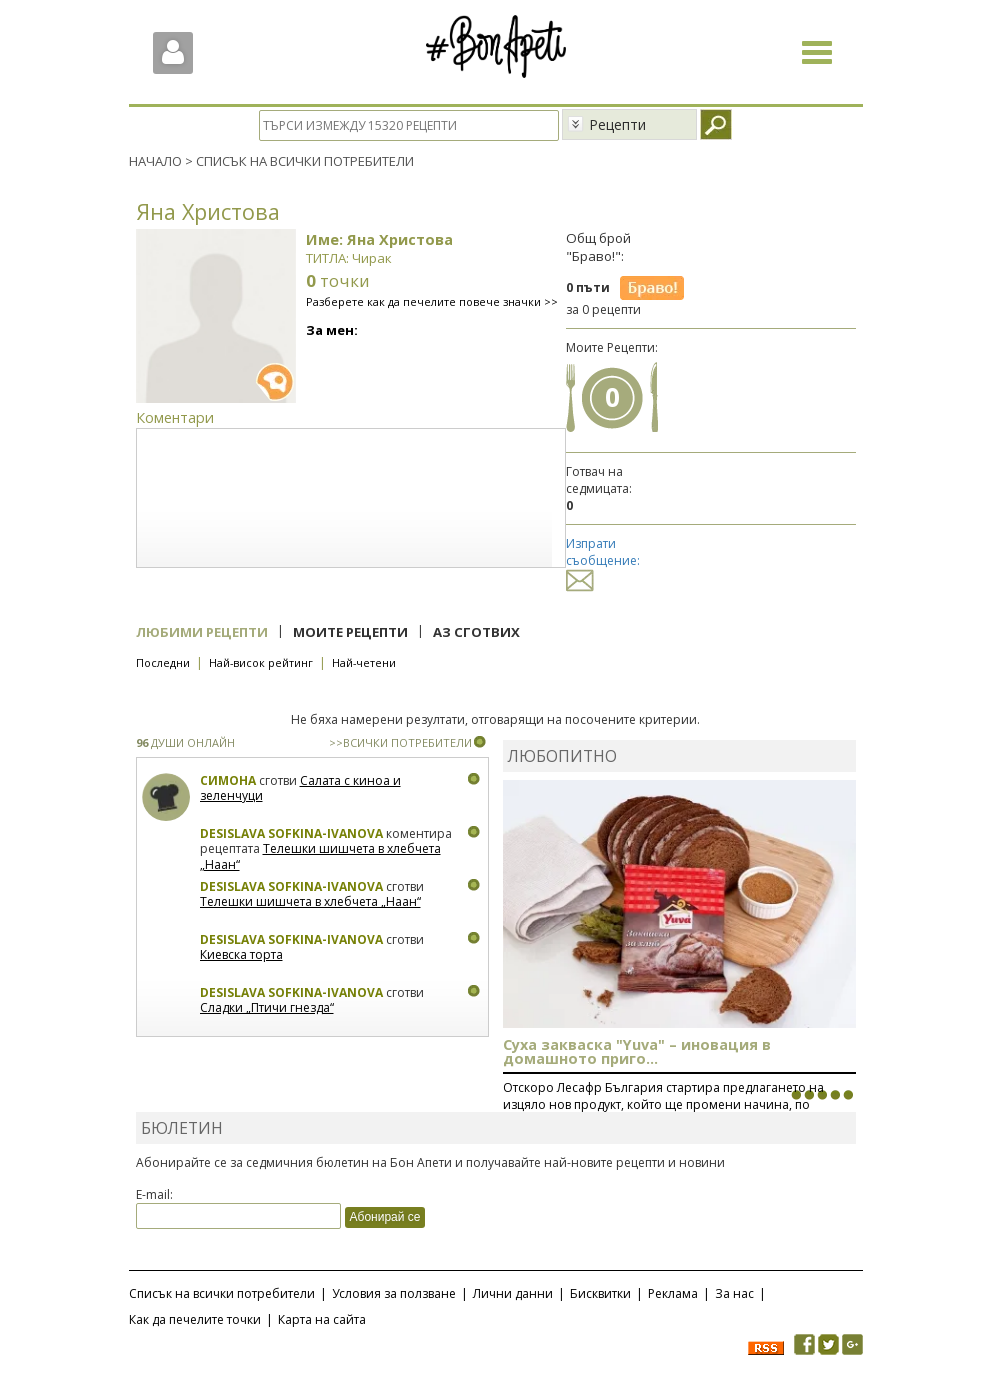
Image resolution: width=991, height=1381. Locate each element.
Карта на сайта (322, 1319)
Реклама (673, 1293)
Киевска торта (241, 954)
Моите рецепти (350, 632)
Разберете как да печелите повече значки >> (432, 301)
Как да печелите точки (195, 1319)
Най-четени (364, 662)
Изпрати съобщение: (603, 561)
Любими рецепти (202, 632)
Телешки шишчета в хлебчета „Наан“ (320, 856)
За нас (734, 1293)
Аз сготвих (476, 632)
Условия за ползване (394, 1293)
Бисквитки (600, 1293)
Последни (163, 662)
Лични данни (513, 1293)
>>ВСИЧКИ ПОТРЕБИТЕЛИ (400, 742)
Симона (228, 780)
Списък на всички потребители (222, 1293)
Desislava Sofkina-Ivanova (291, 833)
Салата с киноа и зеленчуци (300, 788)
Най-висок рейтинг (261, 662)
